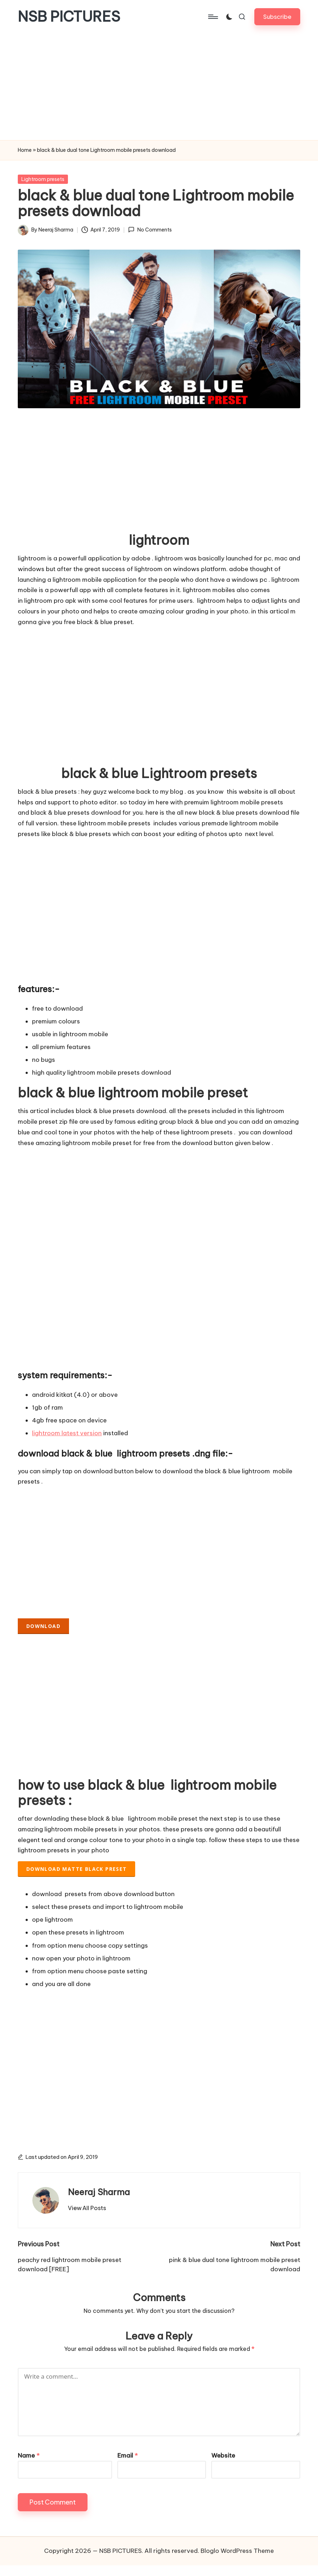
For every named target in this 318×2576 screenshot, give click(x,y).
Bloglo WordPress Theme (237, 2551)
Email (127, 2455)
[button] (277, 16)
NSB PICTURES (69, 17)
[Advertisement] (159, 87)
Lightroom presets (42, 179)
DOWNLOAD (43, 1626)
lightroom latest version (67, 1433)
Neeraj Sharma (99, 2192)
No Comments (149, 230)
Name (28, 2455)
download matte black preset (76, 1869)
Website (223, 2455)
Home (25, 150)
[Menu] (212, 16)
